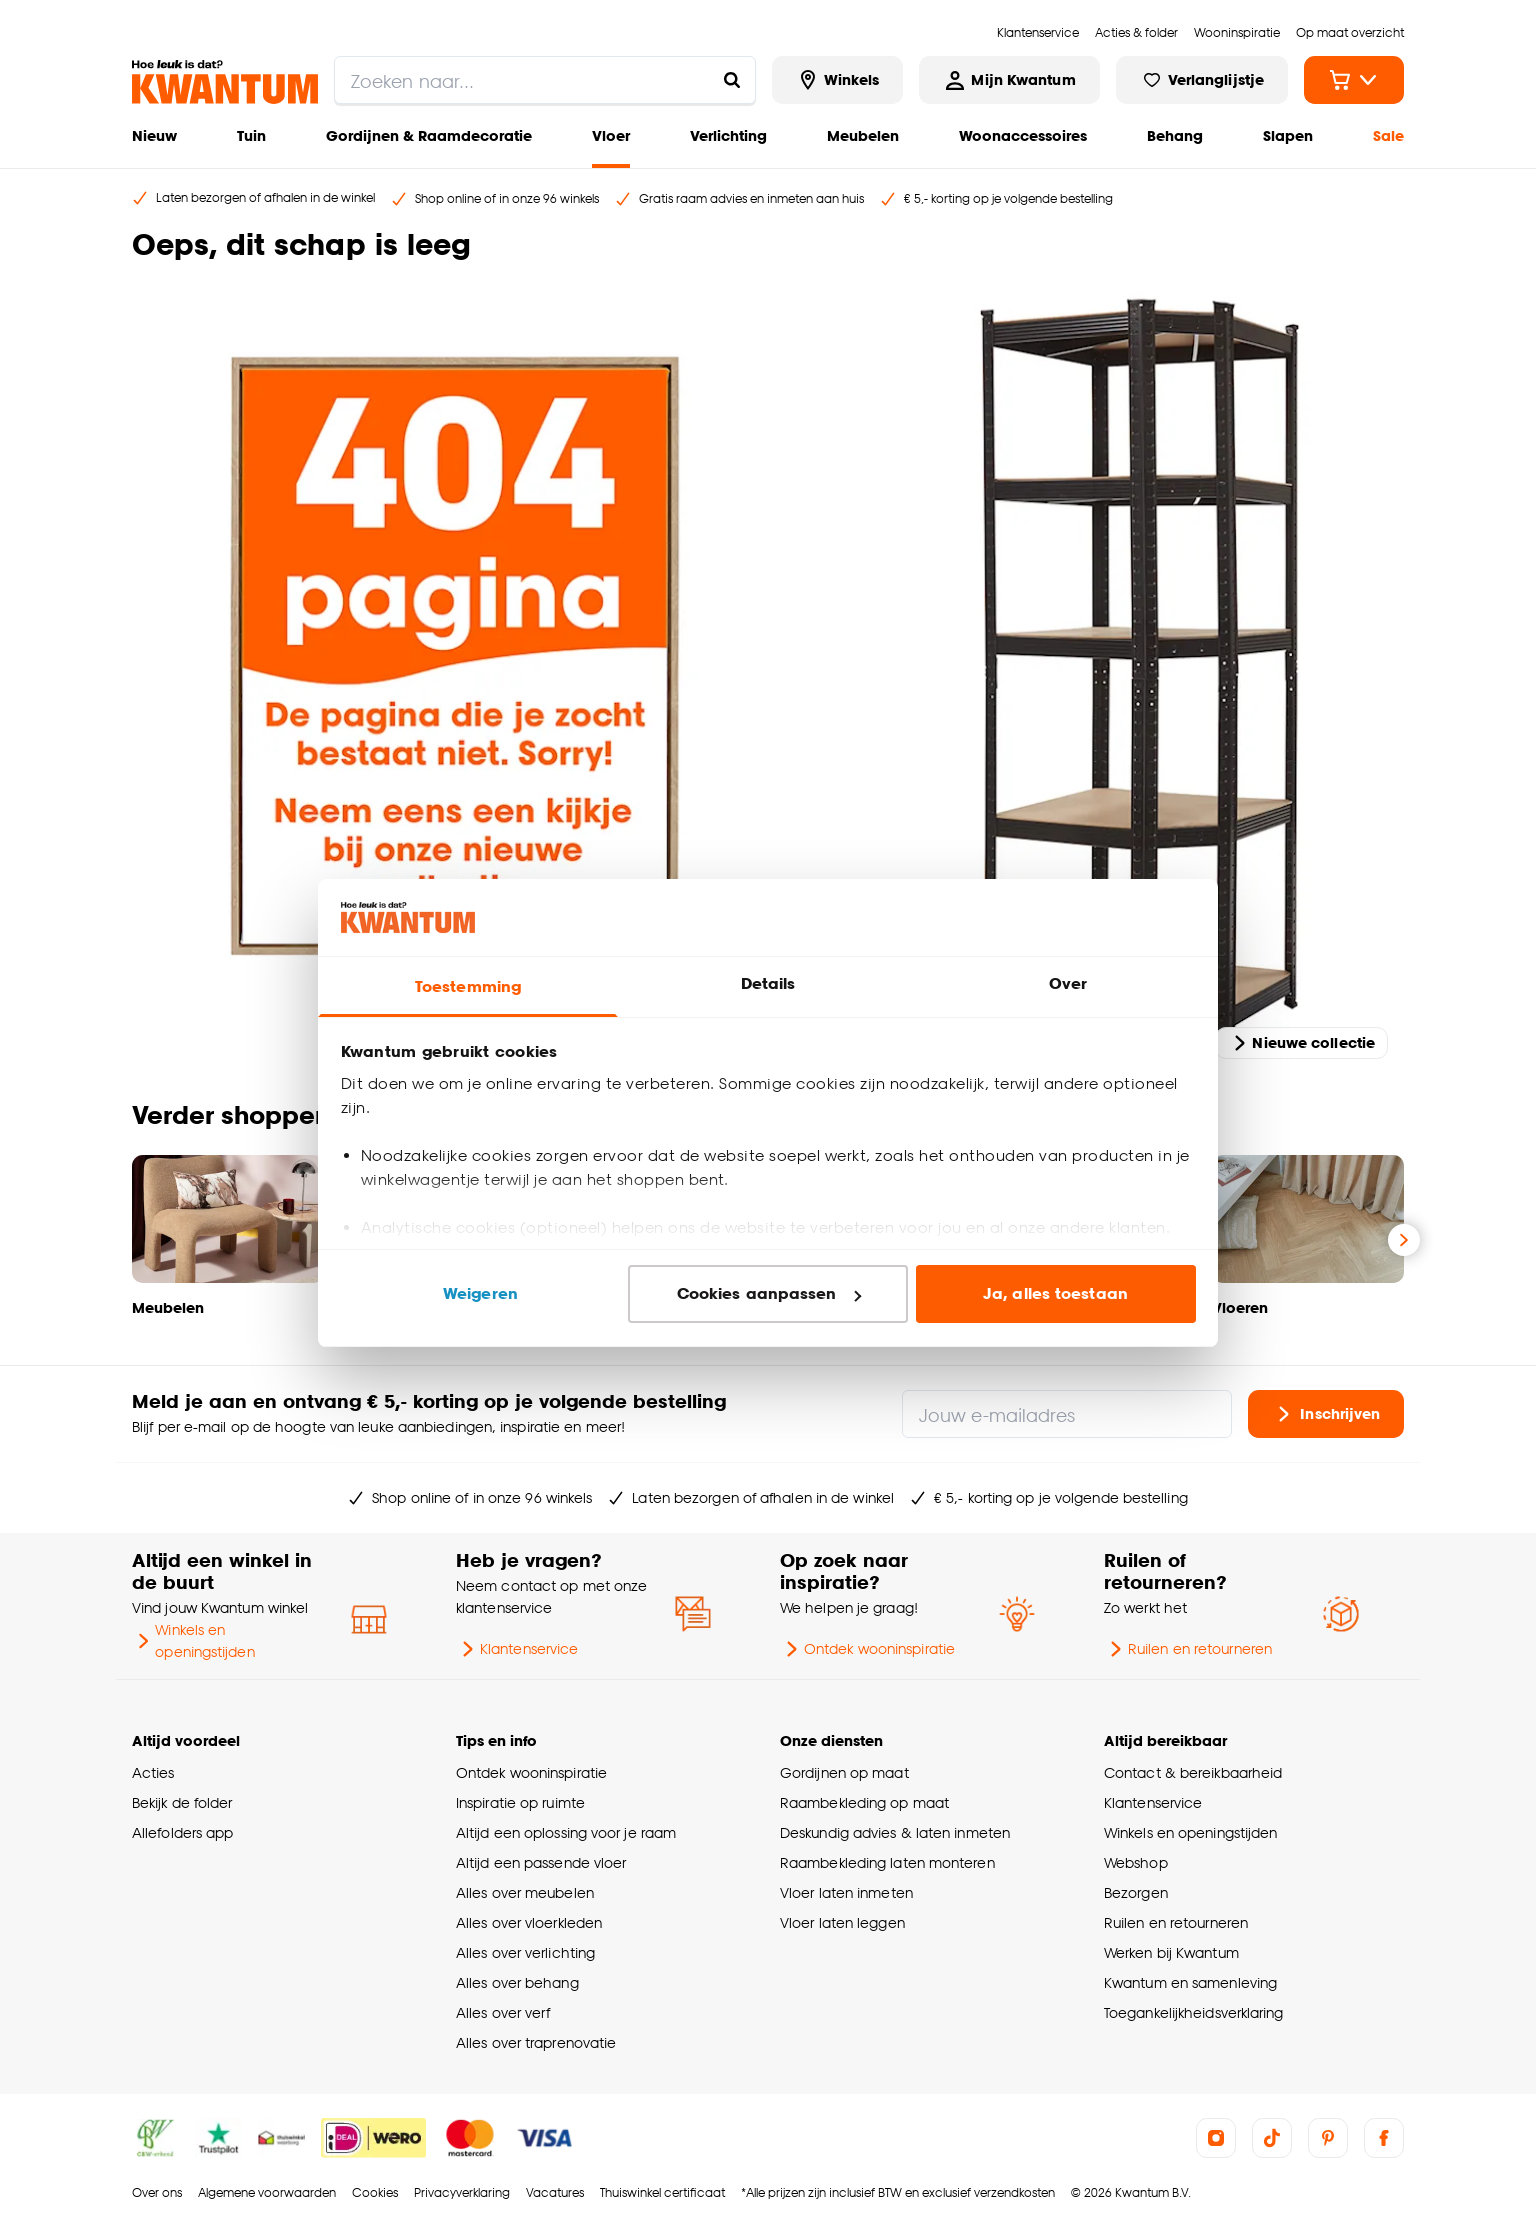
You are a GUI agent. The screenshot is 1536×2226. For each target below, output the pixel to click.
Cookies (375, 2192)
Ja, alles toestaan (1055, 1293)
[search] (545, 80)
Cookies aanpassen (769, 1293)
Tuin (251, 135)
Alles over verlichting (525, 1952)
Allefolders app (182, 1832)
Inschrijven (1326, 1414)
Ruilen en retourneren (1188, 1649)
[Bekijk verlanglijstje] (1202, 80)
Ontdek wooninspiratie (867, 1649)
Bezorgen (1136, 1892)
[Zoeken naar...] (732, 80)
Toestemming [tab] (468, 986)
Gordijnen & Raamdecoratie (429, 135)
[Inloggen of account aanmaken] (1009, 80)
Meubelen (863, 135)
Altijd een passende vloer (541, 1862)
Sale (1388, 135)
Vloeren (1240, 1307)
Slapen (1288, 135)
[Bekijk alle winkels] (838, 80)
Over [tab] (1068, 983)
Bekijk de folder (182, 1802)
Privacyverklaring (462, 2192)
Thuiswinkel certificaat (662, 2192)
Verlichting (728, 135)
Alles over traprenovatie (536, 2042)
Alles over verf (503, 2012)
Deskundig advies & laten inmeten (895, 1832)
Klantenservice (517, 1649)
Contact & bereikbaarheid (1193, 1772)
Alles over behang (517, 1982)
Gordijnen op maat (844, 1772)
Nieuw (154, 135)
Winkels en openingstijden (193, 1640)
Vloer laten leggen (842, 1922)
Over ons (157, 2192)
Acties (153, 1772)
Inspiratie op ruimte (520, 1802)
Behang (1175, 135)
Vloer (611, 135)
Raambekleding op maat (864, 1802)
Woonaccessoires (1023, 135)
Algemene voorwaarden (267, 2192)
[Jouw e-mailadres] (1067, 1414)
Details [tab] (768, 983)
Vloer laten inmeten (846, 1892)
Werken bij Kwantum (1171, 1952)
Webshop (1136, 1862)
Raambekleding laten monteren (887, 1862)
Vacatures (555, 2192)
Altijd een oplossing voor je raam (566, 1832)
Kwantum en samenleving (1190, 1982)
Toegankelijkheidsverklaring (1194, 2012)
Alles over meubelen (525, 1892)
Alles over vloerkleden (529, 1922)
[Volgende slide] (1404, 1240)
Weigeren (480, 1293)
